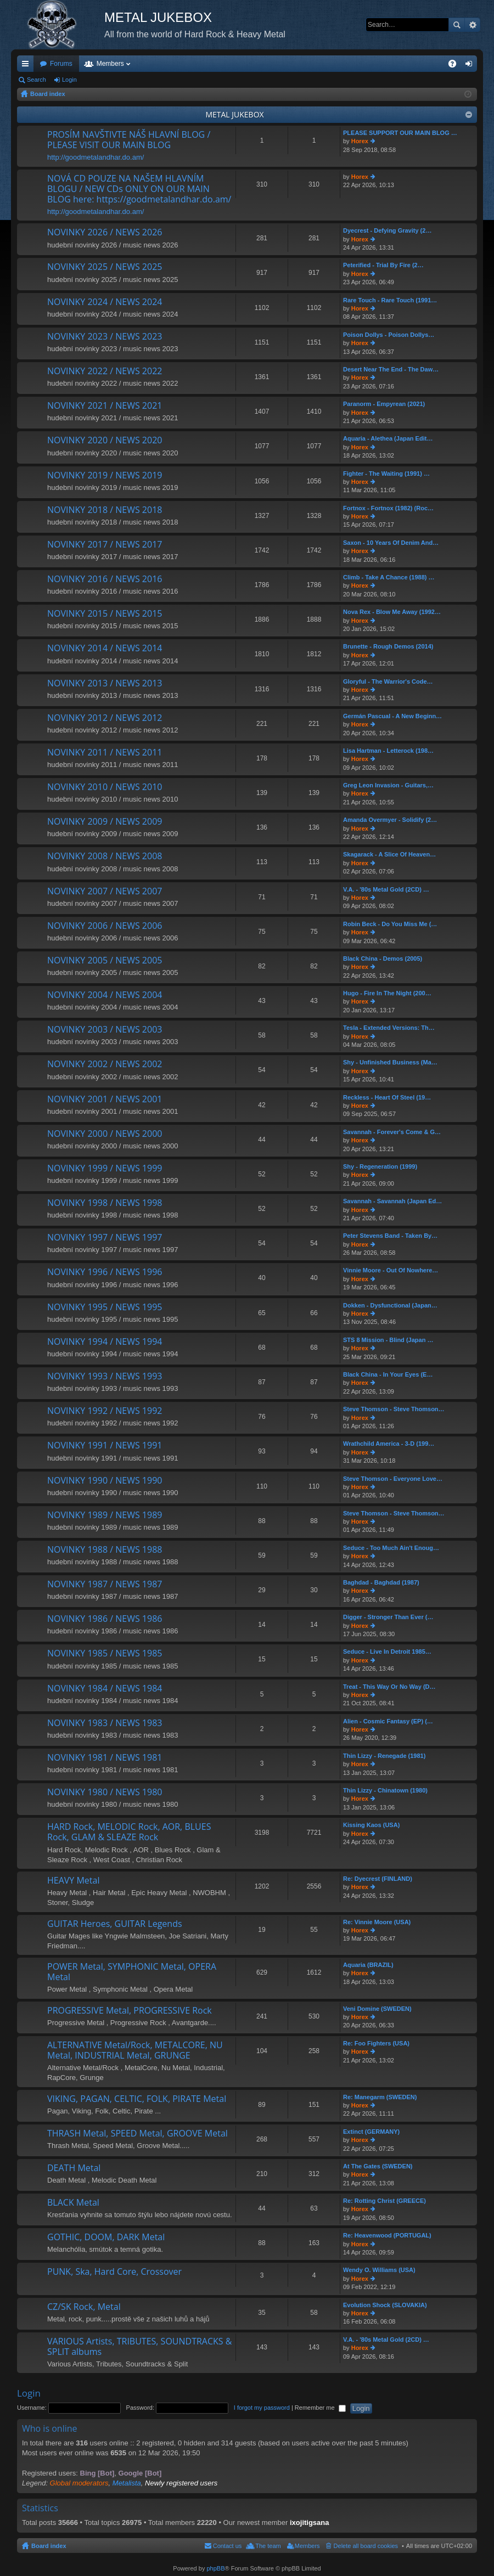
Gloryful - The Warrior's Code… (388, 681)
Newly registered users (181, 2483)
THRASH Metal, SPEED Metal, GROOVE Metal (137, 2133)
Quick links (27, 66)
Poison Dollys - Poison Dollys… (388, 334)
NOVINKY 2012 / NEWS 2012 (104, 718)
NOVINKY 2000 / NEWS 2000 (104, 1134)
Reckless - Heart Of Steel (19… (387, 1097)
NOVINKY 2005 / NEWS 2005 (104, 960)
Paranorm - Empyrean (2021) (384, 404)
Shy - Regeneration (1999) (380, 1166)
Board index (48, 2546)
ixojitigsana (309, 2522)
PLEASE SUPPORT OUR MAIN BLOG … (400, 132)
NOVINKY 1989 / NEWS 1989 (104, 1515)
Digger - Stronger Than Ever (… (388, 1617)
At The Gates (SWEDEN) (378, 2166)
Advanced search (472, 24)
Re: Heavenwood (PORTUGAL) (387, 2235)
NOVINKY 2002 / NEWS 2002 (104, 1064)
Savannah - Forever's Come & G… (392, 1132)
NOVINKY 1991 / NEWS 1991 (104, 1445)
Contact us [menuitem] (227, 2546)
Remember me (320, 2407)
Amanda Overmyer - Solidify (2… (390, 819)
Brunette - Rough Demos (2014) (388, 646)
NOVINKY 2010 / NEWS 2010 (104, 787)
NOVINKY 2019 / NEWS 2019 (104, 475)
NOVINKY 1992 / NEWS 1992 (104, 1411)
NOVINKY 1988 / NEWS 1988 (104, 1550)
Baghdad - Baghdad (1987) (381, 1582)
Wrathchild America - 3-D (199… (388, 1443)
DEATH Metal (73, 2168)
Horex (359, 141)
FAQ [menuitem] (456, 66)
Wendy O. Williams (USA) (379, 2270)
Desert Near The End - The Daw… (391, 369)
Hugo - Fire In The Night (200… (387, 993)
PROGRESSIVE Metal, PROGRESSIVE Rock (129, 2010)
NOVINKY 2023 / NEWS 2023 (104, 336)
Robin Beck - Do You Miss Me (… (390, 924)
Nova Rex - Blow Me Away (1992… (392, 611)
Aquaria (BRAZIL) (368, 1964)
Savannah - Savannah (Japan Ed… (392, 1201)
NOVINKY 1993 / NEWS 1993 (104, 1376)
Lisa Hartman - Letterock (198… (388, 750)
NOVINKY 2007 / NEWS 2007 (104, 891)
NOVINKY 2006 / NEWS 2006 (104, 926)
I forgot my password (262, 2407)
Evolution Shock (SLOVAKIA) (385, 2305)
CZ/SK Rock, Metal (84, 2307)
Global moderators (79, 2483)
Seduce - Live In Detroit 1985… (387, 1651)
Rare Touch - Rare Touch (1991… (390, 300)
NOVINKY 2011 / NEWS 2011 (104, 752)
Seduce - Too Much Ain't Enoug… (391, 1548)
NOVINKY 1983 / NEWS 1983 (104, 1723)
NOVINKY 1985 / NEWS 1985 (104, 1653)
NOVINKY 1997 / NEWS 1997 (104, 1237)
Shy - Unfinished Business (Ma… (390, 1062)
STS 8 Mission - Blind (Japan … (388, 1340)
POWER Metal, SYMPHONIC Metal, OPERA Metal (131, 1972)
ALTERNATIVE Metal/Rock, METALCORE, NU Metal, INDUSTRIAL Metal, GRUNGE (135, 2050)
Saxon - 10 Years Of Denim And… (391, 542)
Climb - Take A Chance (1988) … (388, 577)
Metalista (127, 2483)
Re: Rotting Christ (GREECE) (384, 2200)
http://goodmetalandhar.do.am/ (95, 157)
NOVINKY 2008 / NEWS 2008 (104, 856)
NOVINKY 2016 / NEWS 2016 (104, 579)
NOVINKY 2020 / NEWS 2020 (104, 440)
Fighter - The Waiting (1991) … (386, 473)
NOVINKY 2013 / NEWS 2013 (104, 683)
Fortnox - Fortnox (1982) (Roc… (388, 508)
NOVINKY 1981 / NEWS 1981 (104, 1757)
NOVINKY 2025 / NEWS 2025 (104, 267)
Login (69, 79)
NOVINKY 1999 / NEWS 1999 (104, 1168)
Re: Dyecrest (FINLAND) (377, 1878)
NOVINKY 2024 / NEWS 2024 (104, 302)
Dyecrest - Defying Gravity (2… (387, 230)
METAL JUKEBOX (234, 114)
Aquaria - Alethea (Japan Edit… (388, 438)
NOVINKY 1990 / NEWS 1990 (104, 1480)
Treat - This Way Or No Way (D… (389, 1686)
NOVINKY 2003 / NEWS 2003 (104, 1029)
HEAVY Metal (73, 1880)
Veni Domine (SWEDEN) (377, 2008)
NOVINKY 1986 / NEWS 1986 (104, 1619)
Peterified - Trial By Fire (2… (383, 265)
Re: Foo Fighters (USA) (376, 2043)
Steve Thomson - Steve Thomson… (394, 1409)
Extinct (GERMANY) (371, 2131)
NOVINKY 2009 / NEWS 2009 (104, 821)
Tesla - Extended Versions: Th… (389, 1027)
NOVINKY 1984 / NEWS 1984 (104, 1688)
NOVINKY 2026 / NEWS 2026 (104, 232)
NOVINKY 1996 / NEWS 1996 (104, 1272)
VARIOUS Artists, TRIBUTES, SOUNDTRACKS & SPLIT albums (139, 2347)
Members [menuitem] (307, 2546)
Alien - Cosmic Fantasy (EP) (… (388, 1721)
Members (110, 63)
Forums (61, 63)
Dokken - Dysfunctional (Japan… (390, 1305)
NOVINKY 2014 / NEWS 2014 (104, 648)
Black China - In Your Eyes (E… (388, 1374)
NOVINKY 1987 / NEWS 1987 (104, 1584)
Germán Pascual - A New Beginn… (392, 716)
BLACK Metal (73, 2202)
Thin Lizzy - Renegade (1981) (384, 1755)
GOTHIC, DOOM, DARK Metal (106, 2237)
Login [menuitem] (471, 66)
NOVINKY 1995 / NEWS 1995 (104, 1307)
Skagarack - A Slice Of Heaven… (389, 854)
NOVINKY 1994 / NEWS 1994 (104, 1342)
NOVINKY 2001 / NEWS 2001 (104, 1099)
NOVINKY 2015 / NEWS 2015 (104, 613)
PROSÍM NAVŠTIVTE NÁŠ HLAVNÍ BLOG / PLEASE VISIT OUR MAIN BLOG (128, 140)
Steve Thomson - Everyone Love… (392, 1478)
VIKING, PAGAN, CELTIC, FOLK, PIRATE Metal (136, 2099)
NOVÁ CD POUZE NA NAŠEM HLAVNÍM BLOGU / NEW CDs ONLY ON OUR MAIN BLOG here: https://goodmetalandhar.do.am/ (139, 189)
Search (456, 24)
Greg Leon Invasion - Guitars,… (388, 785)
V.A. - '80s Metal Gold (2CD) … (386, 889)
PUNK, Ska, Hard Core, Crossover (114, 2272)
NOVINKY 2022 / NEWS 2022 (104, 371)
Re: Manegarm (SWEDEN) (380, 2097)
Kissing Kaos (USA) (371, 1825)
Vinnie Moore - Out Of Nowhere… (390, 1270)
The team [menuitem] (267, 2546)
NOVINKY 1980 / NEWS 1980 (104, 1792)
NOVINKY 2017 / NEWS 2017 (104, 544)
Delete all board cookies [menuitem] (366, 2546)
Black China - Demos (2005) (382, 958)
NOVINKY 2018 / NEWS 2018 (104, 510)
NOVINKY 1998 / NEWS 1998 (104, 1203)
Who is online (49, 2428)
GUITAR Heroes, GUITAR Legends (114, 1924)
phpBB (215, 2568)
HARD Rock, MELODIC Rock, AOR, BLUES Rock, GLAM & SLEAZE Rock (129, 1832)
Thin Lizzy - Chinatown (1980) (385, 1790)
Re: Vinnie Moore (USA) (377, 1922)
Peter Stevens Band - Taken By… (390, 1235)
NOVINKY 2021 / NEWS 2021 (104, 406)
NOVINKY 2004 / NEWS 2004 (104, 995)
